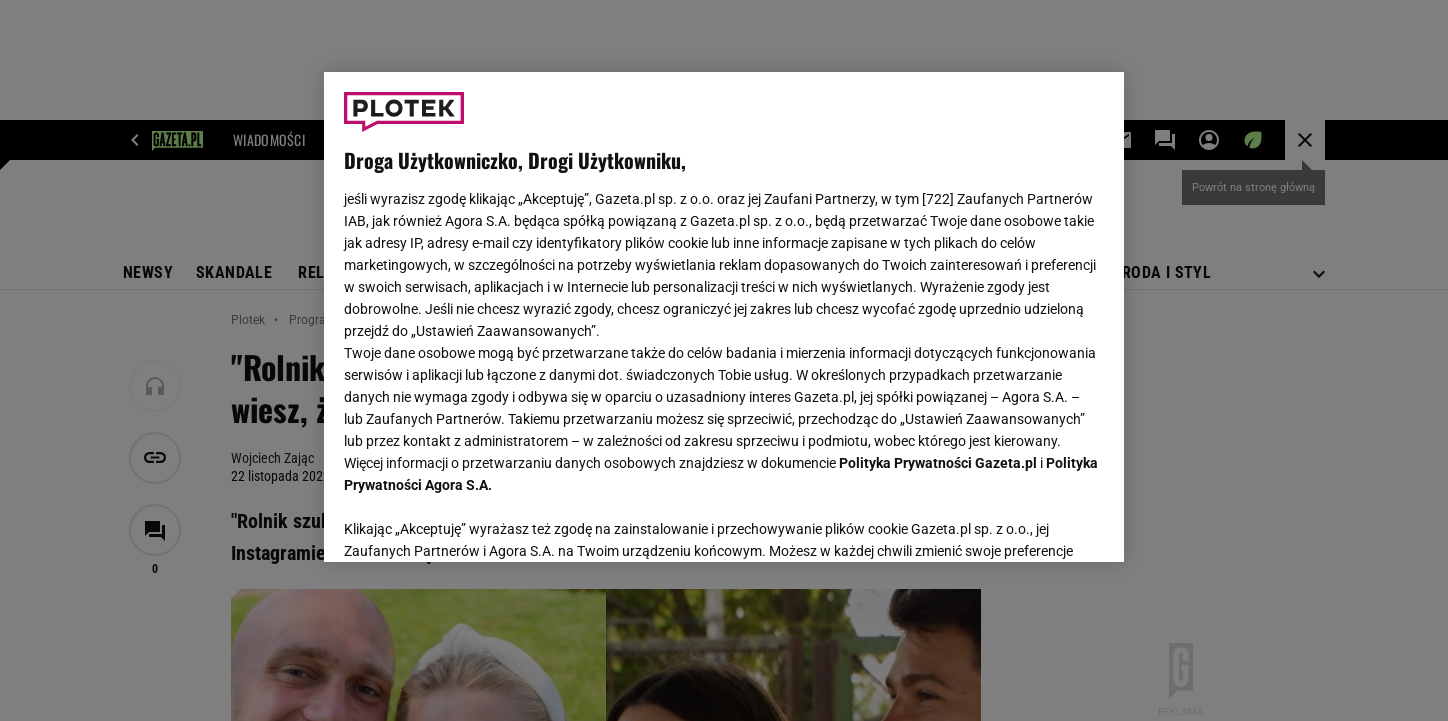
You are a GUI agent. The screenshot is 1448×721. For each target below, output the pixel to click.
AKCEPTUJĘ (1036, 523)
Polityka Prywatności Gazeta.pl (938, 463)
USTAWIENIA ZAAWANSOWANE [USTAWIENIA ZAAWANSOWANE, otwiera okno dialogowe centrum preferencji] (474, 522)
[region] (724, 317)
